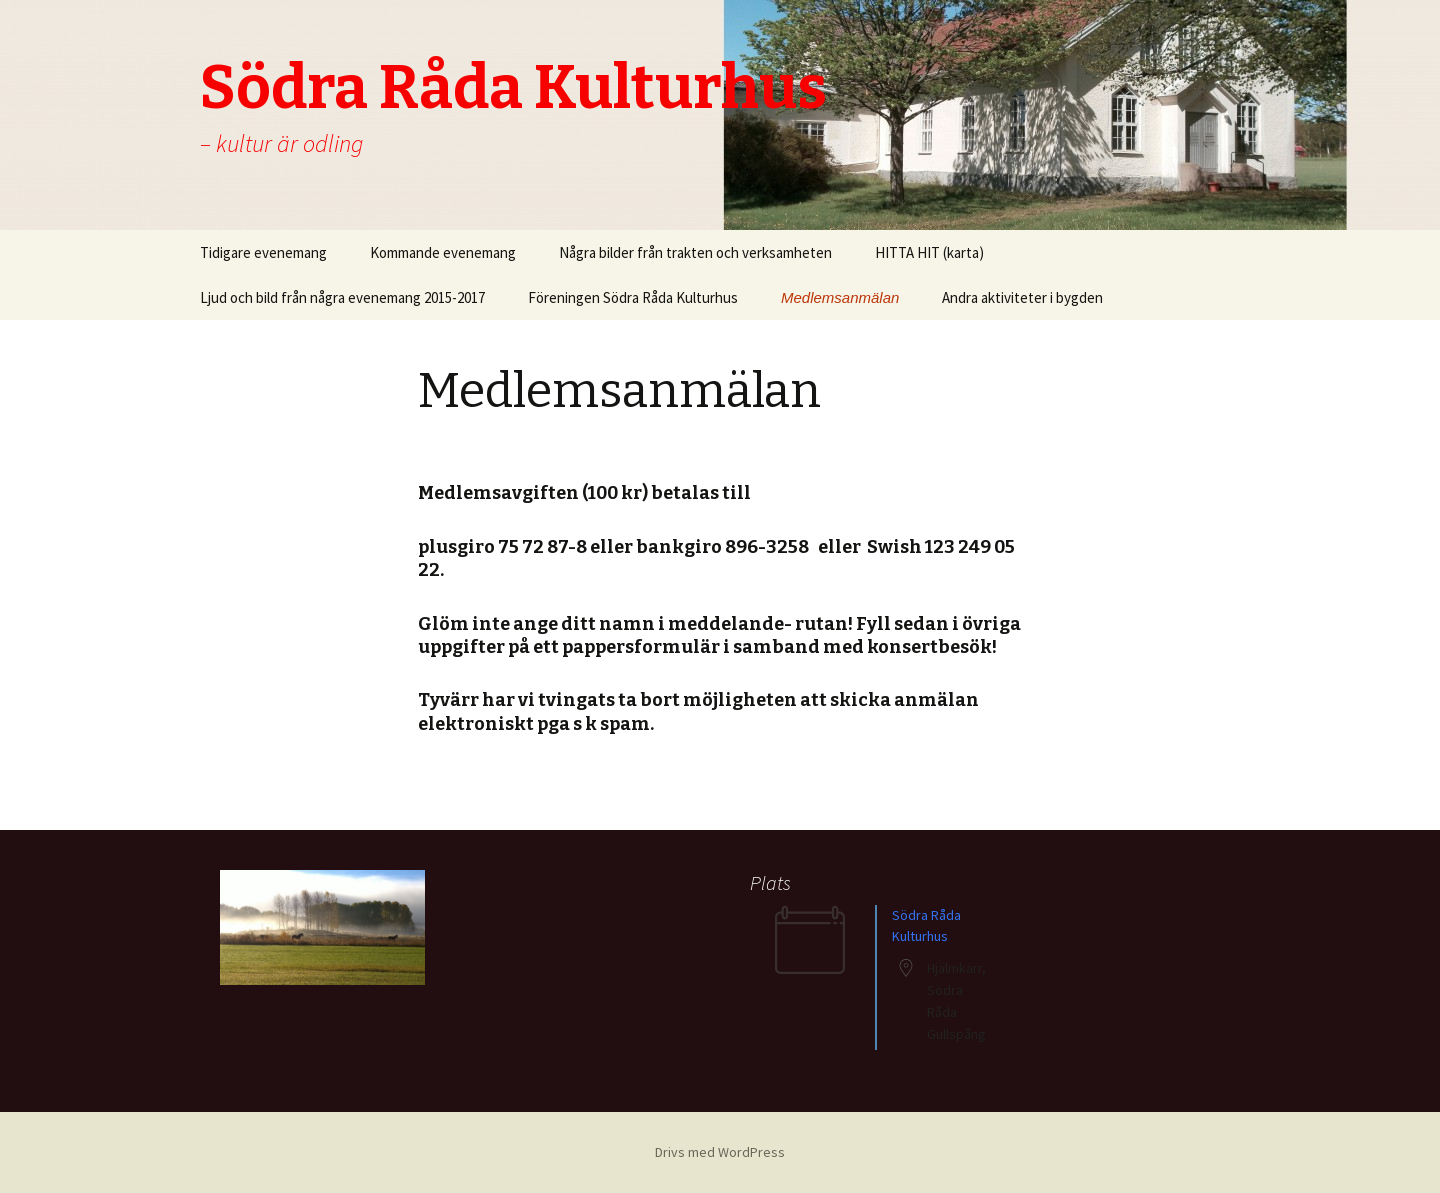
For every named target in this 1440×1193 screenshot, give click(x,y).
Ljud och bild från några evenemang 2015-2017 (342, 297)
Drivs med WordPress (720, 1152)
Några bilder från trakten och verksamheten (695, 252)
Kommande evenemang (443, 252)
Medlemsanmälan (840, 297)
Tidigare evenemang (263, 252)
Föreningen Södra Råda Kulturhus (633, 297)
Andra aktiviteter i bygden (1022, 297)
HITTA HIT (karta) (929, 252)
